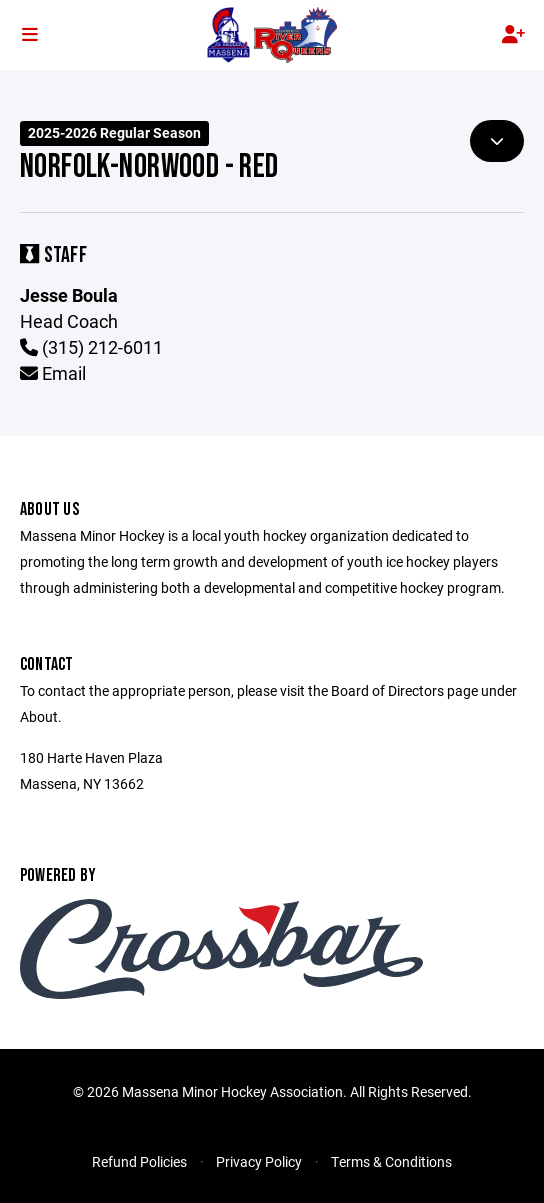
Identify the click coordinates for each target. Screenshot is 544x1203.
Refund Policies (139, 1161)
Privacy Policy (259, 1161)
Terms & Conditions (391, 1161)
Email (53, 373)
